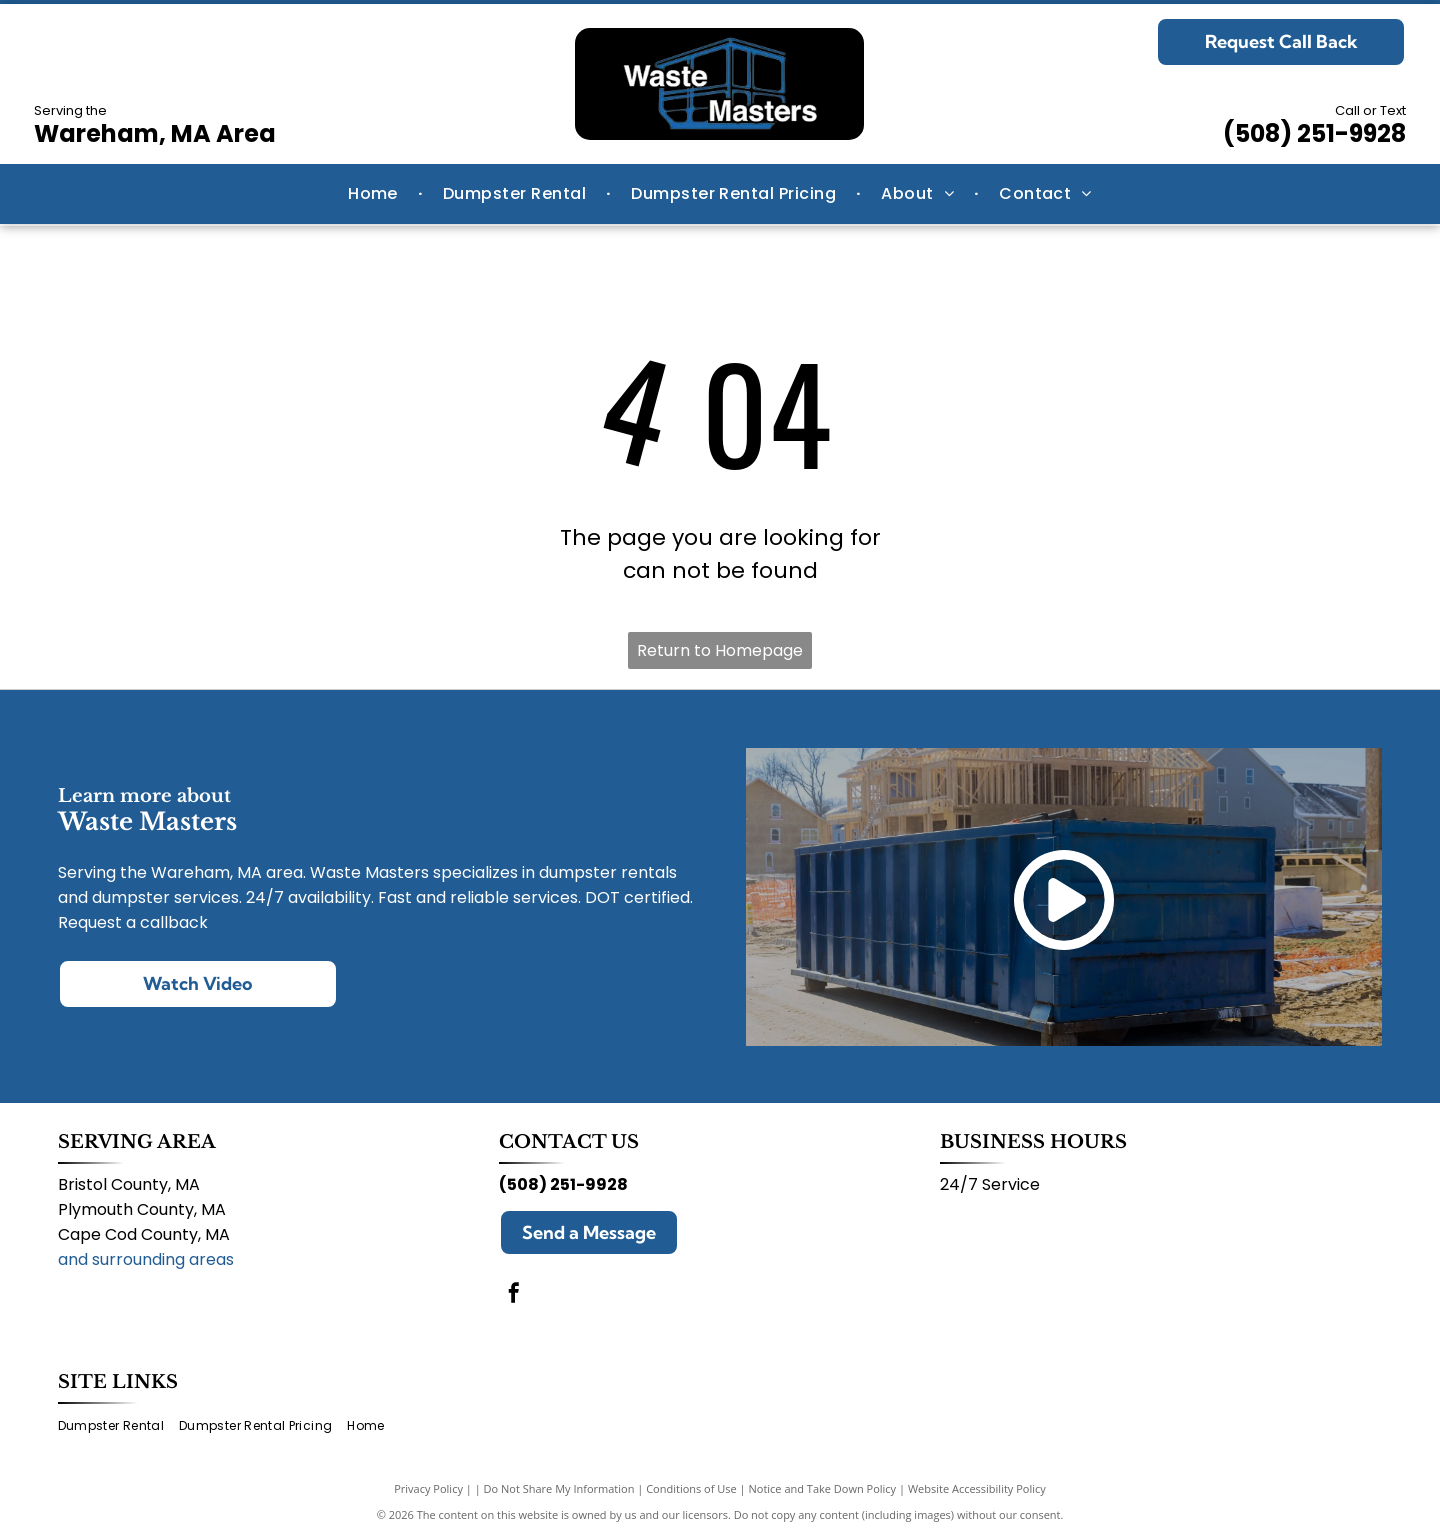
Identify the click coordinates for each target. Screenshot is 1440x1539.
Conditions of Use (691, 1488)
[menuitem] (375, 194)
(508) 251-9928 (1314, 133)
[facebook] (514, 1295)
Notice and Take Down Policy (823, 1488)
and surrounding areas (146, 1259)
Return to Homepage (720, 650)
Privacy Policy (428, 1488)
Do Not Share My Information (559, 1488)
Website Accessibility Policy (977, 1488)
